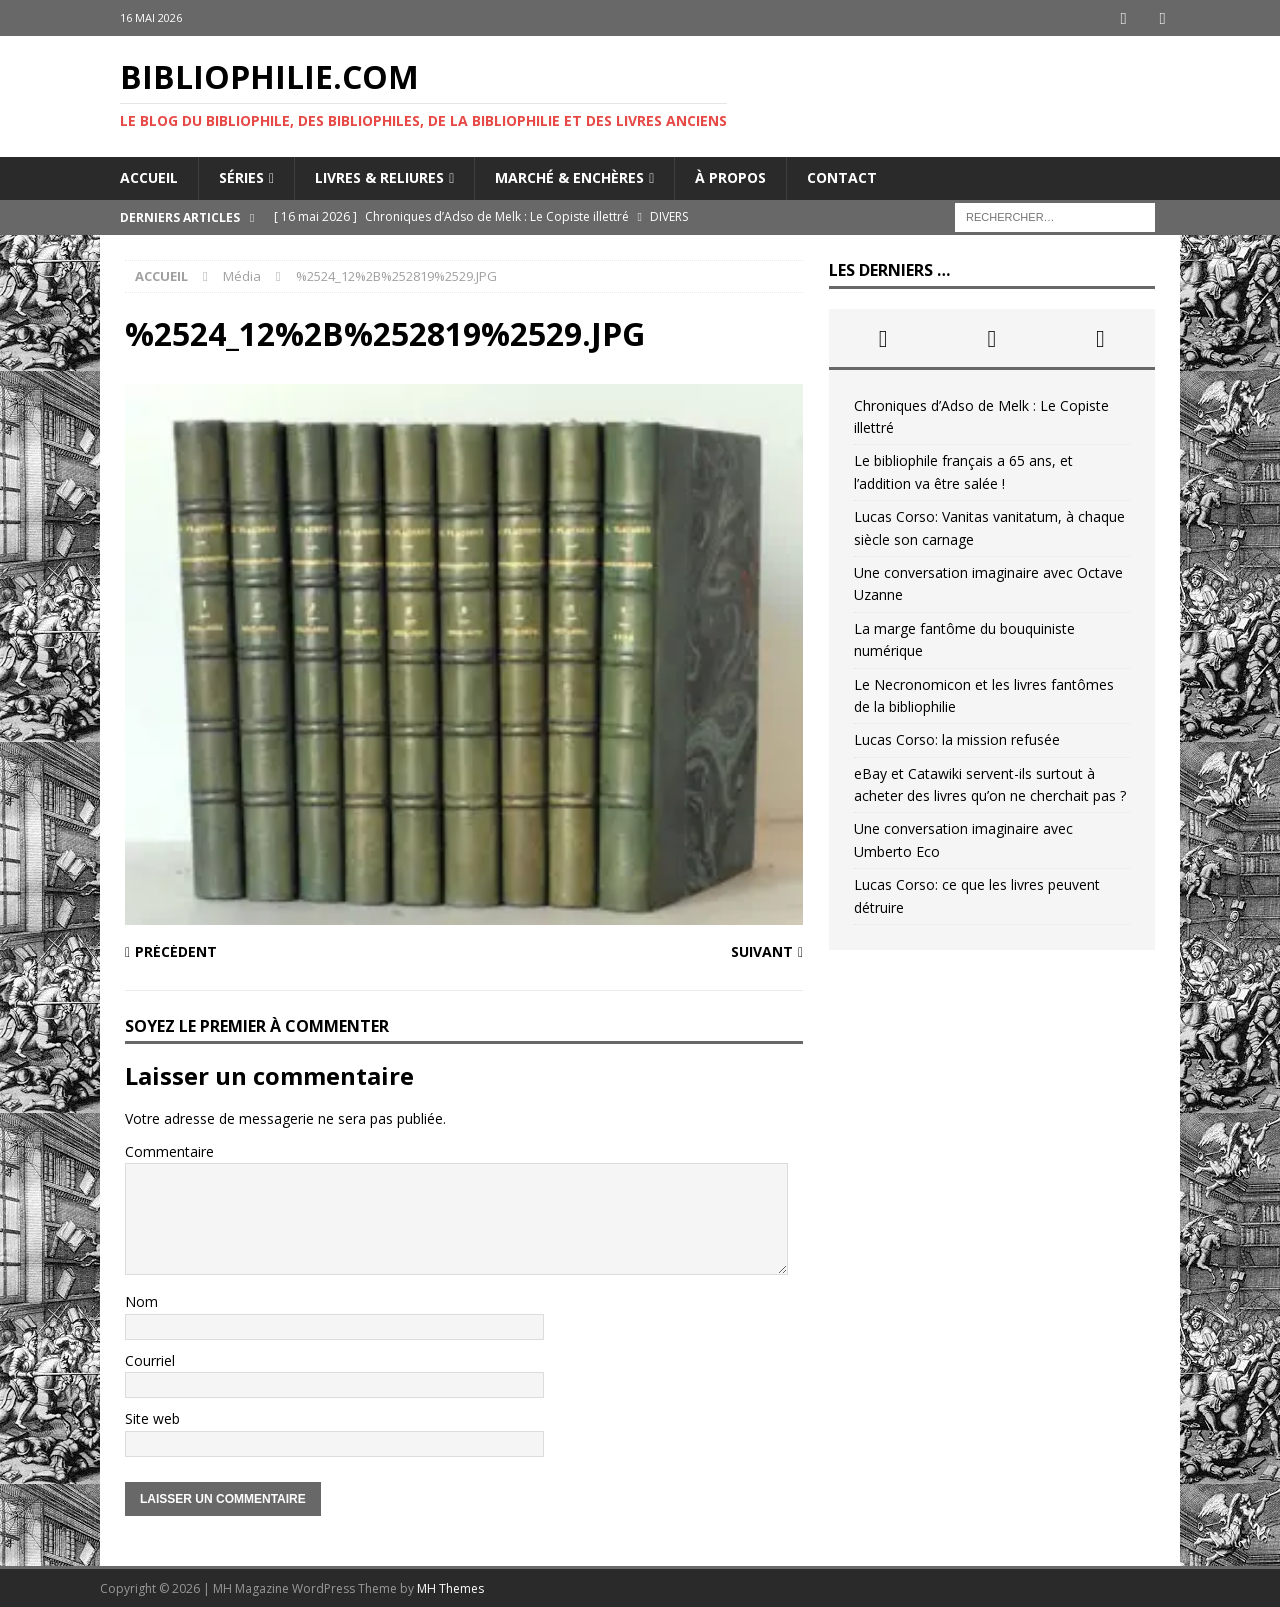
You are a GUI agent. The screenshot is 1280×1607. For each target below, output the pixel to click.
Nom (141, 1300)
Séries (241, 176)
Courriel (150, 1359)
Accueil (149, 176)
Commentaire (169, 1150)
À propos (730, 176)
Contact (842, 176)
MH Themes (450, 1587)
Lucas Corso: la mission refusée (957, 738)
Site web (152, 1417)
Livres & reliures (379, 176)
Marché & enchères (569, 176)
